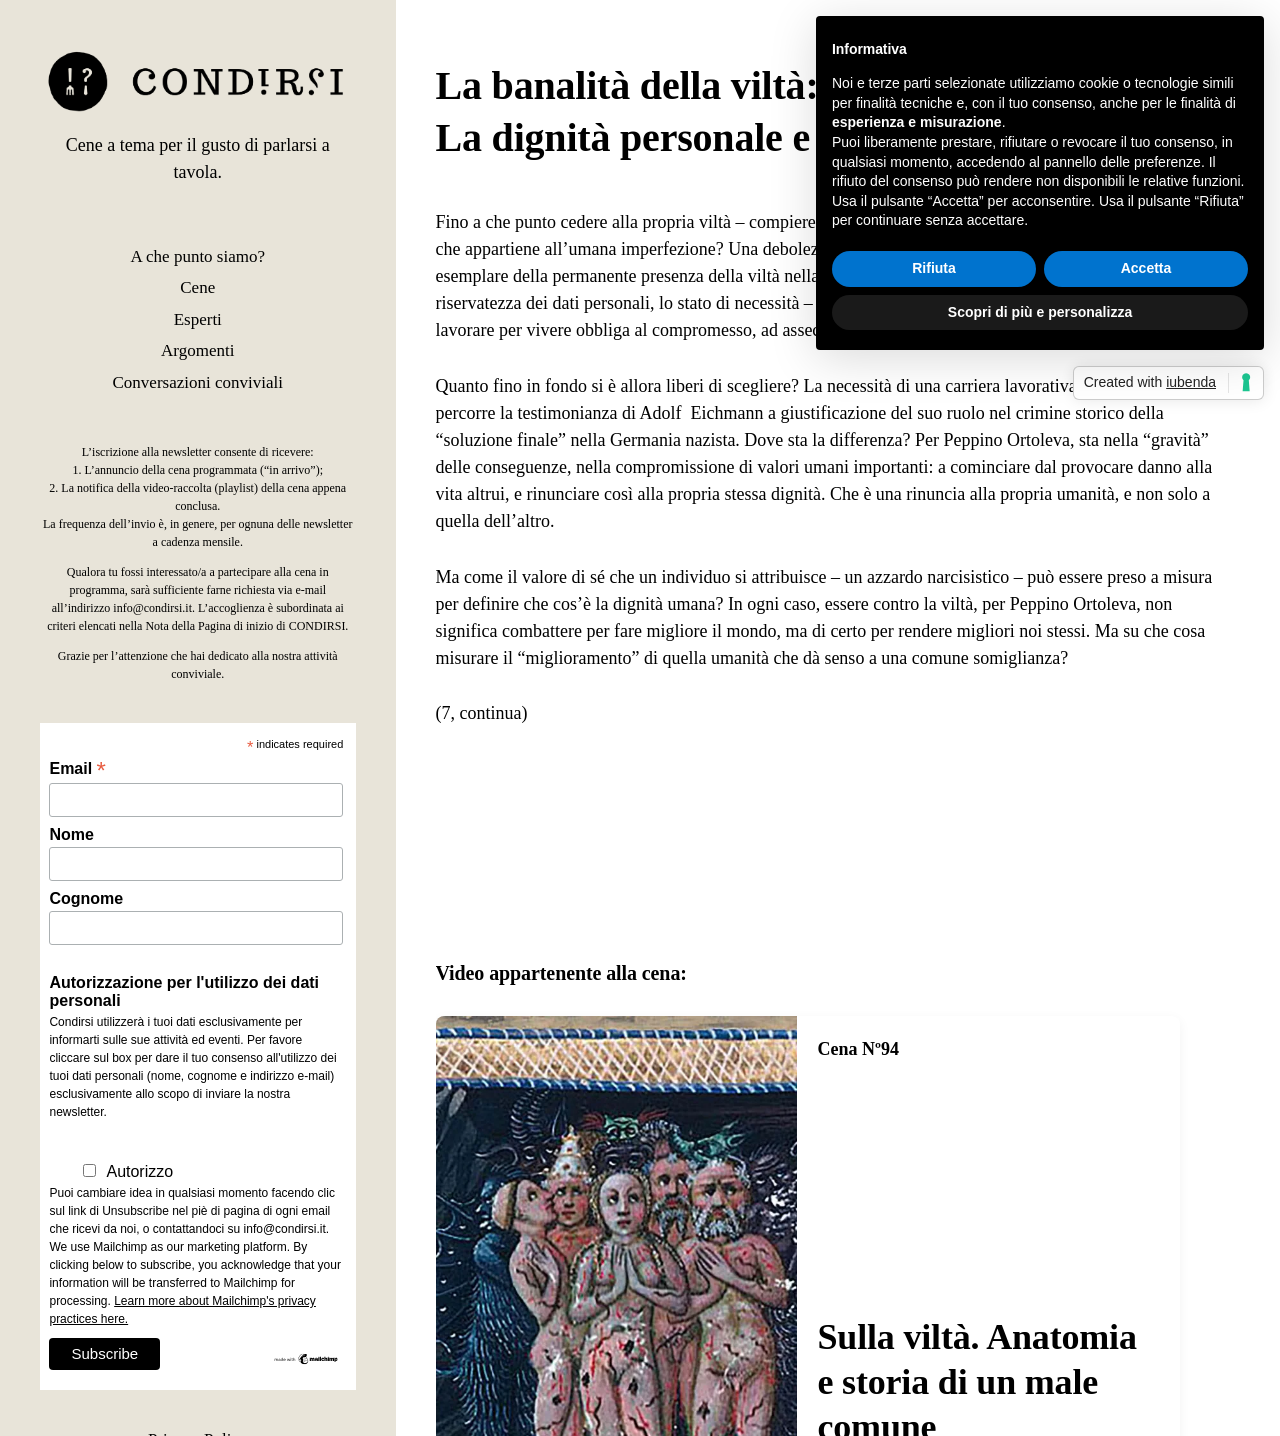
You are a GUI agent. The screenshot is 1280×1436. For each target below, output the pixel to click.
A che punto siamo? (197, 256)
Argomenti (197, 350)
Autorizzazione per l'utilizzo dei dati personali (184, 991)
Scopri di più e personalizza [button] (1040, 312)
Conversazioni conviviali (198, 382)
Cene (197, 287)
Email (77, 768)
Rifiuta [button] (934, 268)
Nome (71, 834)
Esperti (198, 319)
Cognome (86, 898)
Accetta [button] (1146, 268)
